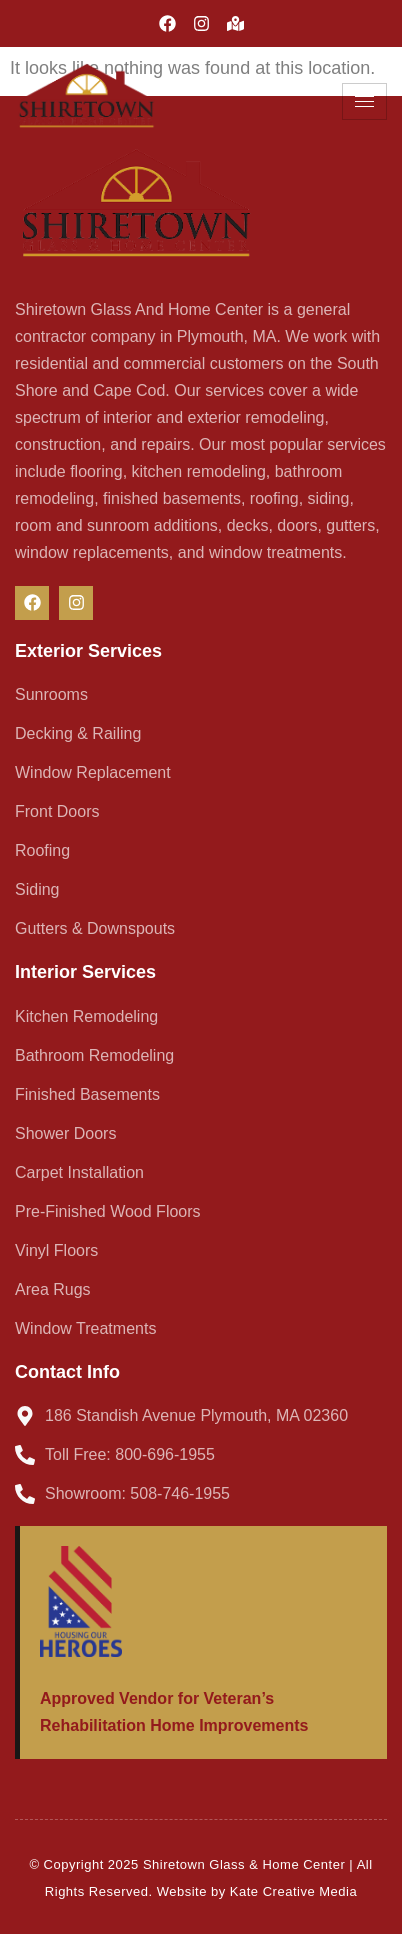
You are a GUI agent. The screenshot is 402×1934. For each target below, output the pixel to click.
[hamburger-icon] (364, 101)
